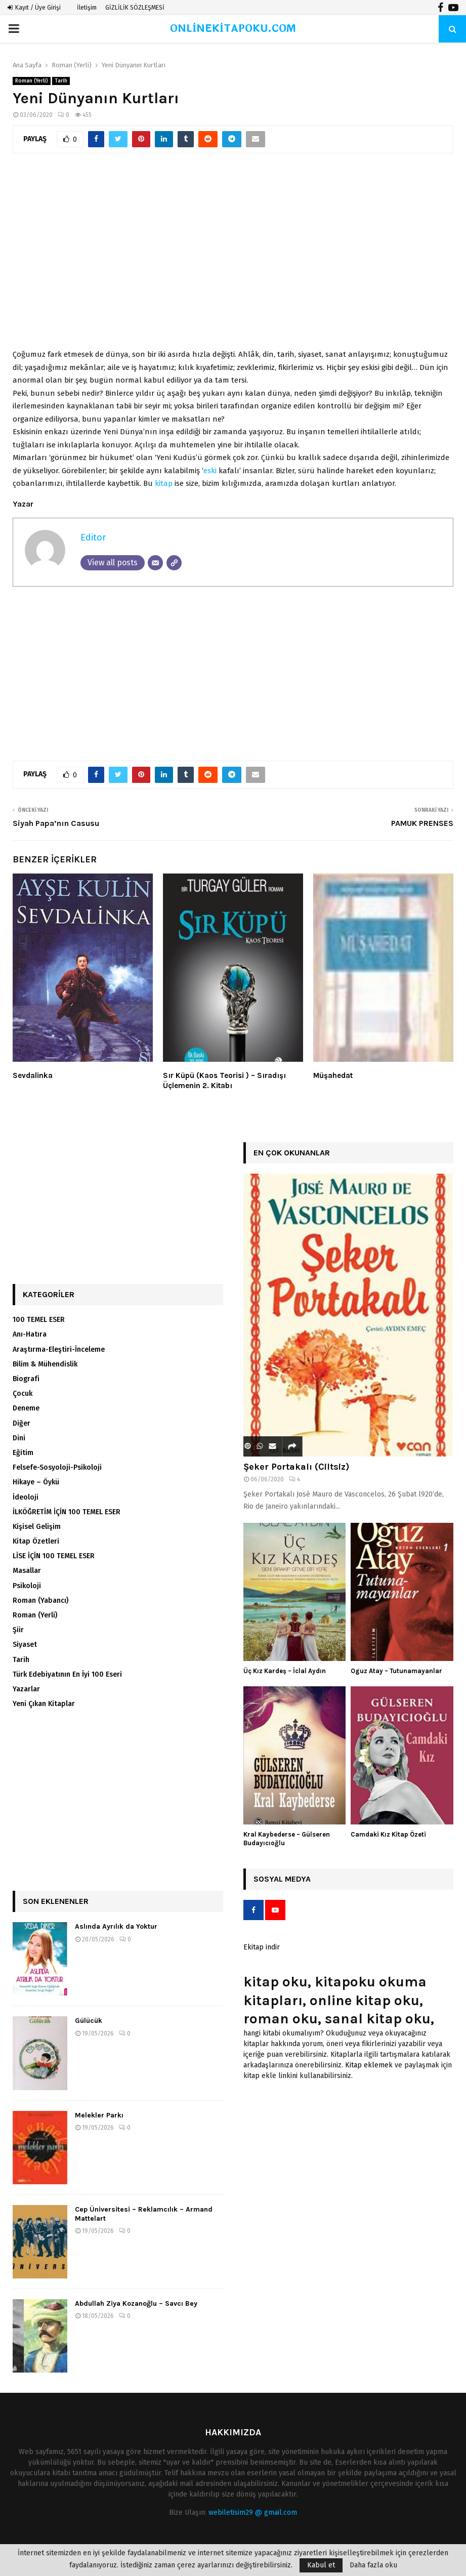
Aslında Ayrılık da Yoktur (116, 1926)
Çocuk (22, 1393)
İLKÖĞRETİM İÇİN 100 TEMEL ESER (66, 1512)
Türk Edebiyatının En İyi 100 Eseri (67, 1674)
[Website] (174, 562)
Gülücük (88, 2020)
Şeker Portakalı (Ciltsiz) (296, 1466)
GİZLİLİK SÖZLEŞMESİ (134, 7)
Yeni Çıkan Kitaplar (44, 1703)
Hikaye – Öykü (36, 1482)
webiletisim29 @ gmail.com (252, 2512)
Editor (93, 537)
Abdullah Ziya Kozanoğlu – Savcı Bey (136, 2303)
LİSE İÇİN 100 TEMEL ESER (54, 1556)
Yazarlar (26, 1689)
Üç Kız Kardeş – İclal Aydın (284, 1671)
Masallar (27, 1570)
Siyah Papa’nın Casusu (56, 823)
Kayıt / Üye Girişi (34, 7)
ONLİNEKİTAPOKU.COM (233, 28)
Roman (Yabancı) (40, 1600)
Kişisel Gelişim (37, 1526)
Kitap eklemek (369, 2065)
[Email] (155, 562)
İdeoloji (25, 1497)
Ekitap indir (261, 1947)
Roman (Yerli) (31, 81)
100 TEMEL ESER (39, 1319)
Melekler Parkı (99, 2115)
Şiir (18, 1630)
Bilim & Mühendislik (45, 1364)
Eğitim (23, 1452)
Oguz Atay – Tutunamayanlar (396, 1671)
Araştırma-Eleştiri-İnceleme (59, 1349)
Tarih (61, 81)
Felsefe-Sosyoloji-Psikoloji (57, 1467)
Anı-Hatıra (30, 1334)
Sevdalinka (33, 1075)
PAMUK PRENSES (422, 823)
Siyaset (25, 1644)
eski (210, 470)
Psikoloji (27, 1586)
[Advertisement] (233, 246)
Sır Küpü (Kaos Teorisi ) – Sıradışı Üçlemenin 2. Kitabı (224, 1080)
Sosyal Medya (282, 1879)
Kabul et (321, 2565)
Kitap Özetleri (36, 1541)
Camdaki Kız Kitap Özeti (388, 1834)
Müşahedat (333, 1075)
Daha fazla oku (373, 2565)
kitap (164, 483)
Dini (19, 1438)
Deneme (26, 1408)
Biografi (26, 1379)
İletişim (87, 7)
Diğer (21, 1423)
